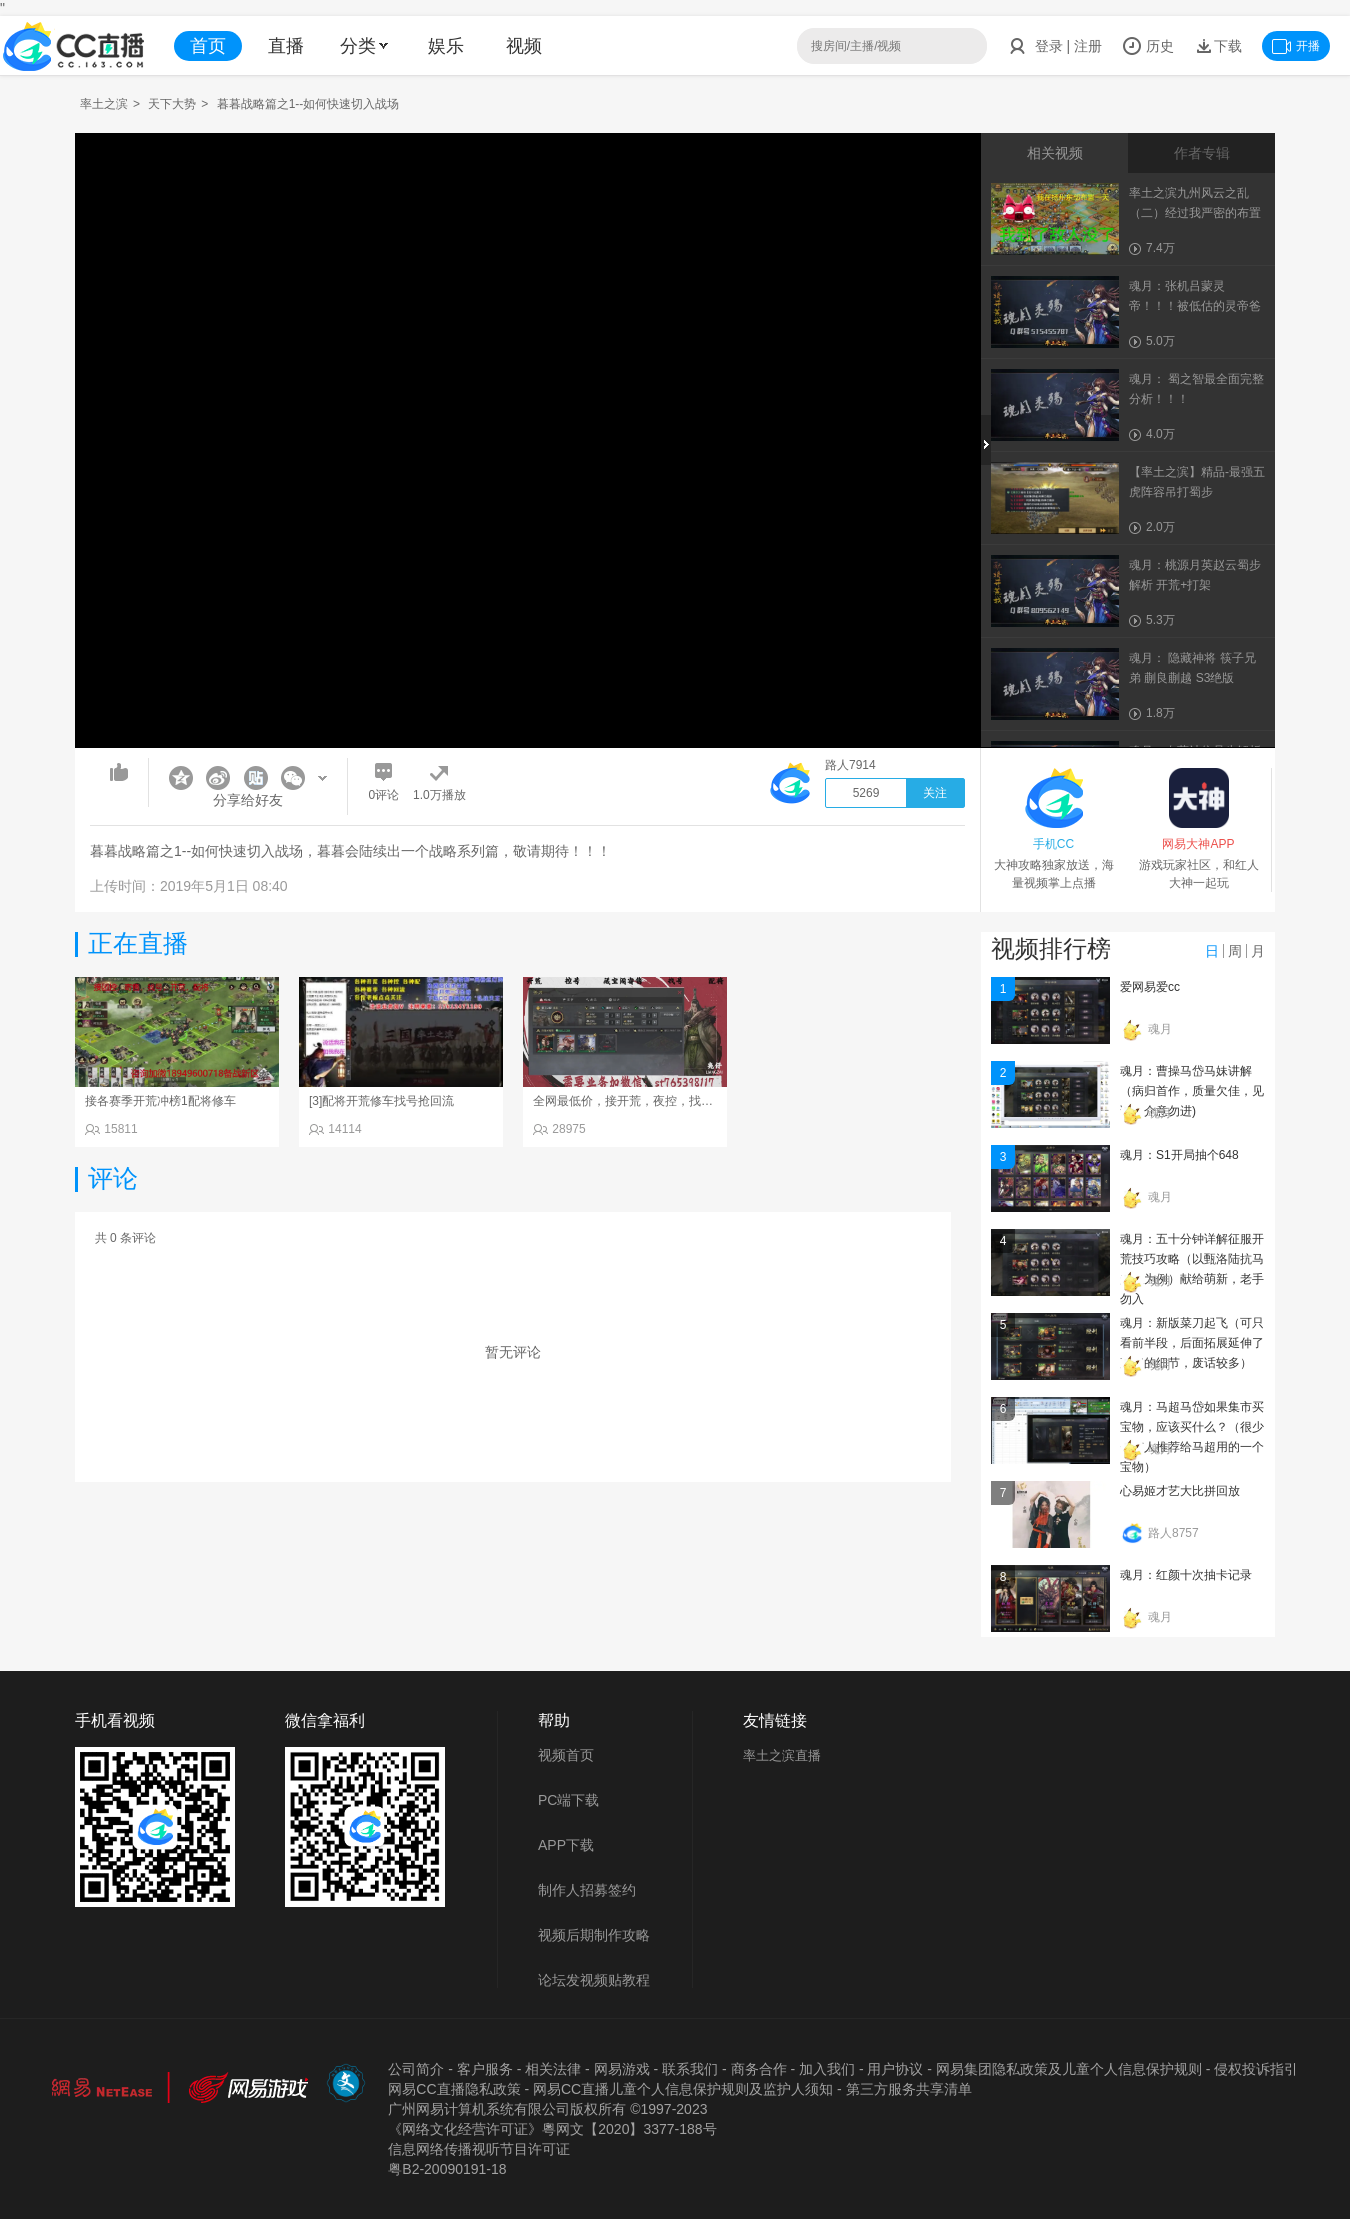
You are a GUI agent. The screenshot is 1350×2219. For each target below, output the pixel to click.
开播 (1296, 46)
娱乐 (446, 46)
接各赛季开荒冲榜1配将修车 (160, 1101)
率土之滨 (104, 104)
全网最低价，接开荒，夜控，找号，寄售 (641, 1101)
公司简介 (416, 2069)
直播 (286, 46)
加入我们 (827, 2069)
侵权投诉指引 (1256, 2069)
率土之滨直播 (782, 1755)
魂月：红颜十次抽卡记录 (1186, 1575)
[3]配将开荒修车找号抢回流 (381, 1101)
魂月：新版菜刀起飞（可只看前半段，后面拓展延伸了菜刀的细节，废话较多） (1192, 1343)
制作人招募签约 (587, 1890)
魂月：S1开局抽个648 (1179, 1155)
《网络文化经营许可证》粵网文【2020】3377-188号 (552, 2129)
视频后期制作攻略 (594, 1935)
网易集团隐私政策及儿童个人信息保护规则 (1069, 2069)
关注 (935, 793)
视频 (524, 46)
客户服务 (485, 2069)
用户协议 (895, 2069)
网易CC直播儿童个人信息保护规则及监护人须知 (683, 2089)
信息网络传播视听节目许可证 (479, 2149)
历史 (1148, 46)
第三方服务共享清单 (909, 2089)
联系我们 (690, 2069)
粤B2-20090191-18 (447, 2169)
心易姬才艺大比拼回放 (1180, 1491)
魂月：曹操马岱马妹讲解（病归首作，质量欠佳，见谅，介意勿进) (1192, 1091)
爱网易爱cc (1150, 987)
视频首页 (566, 1755)
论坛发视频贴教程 (594, 1980)
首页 (208, 46)
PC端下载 (568, 1800)
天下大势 (172, 104)
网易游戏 (622, 2069)
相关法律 (553, 2069)
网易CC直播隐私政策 (454, 2089)
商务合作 (759, 2069)
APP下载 (566, 1845)
